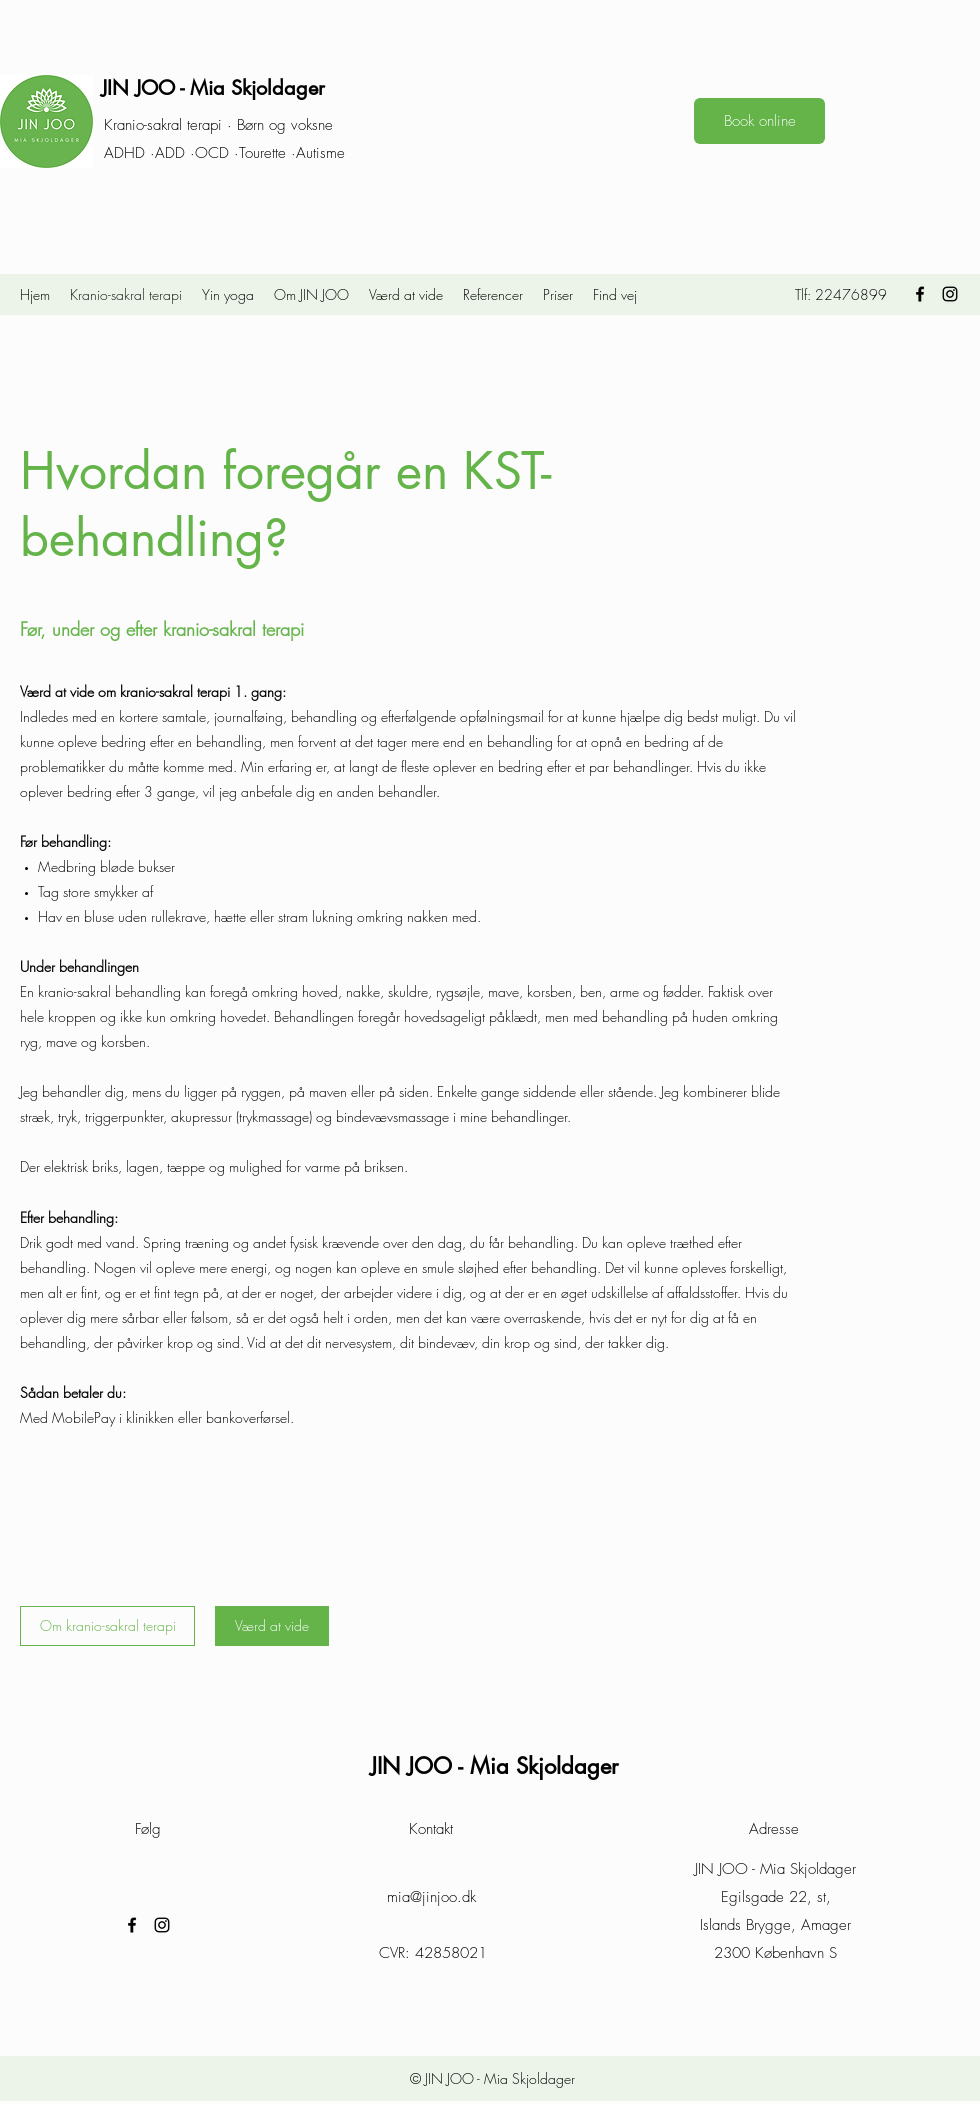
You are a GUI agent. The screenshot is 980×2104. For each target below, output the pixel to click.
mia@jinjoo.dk (431, 1897)
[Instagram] (950, 294)
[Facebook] (920, 294)
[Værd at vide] (272, 1626)
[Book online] (759, 121)
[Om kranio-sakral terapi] (107, 1626)
